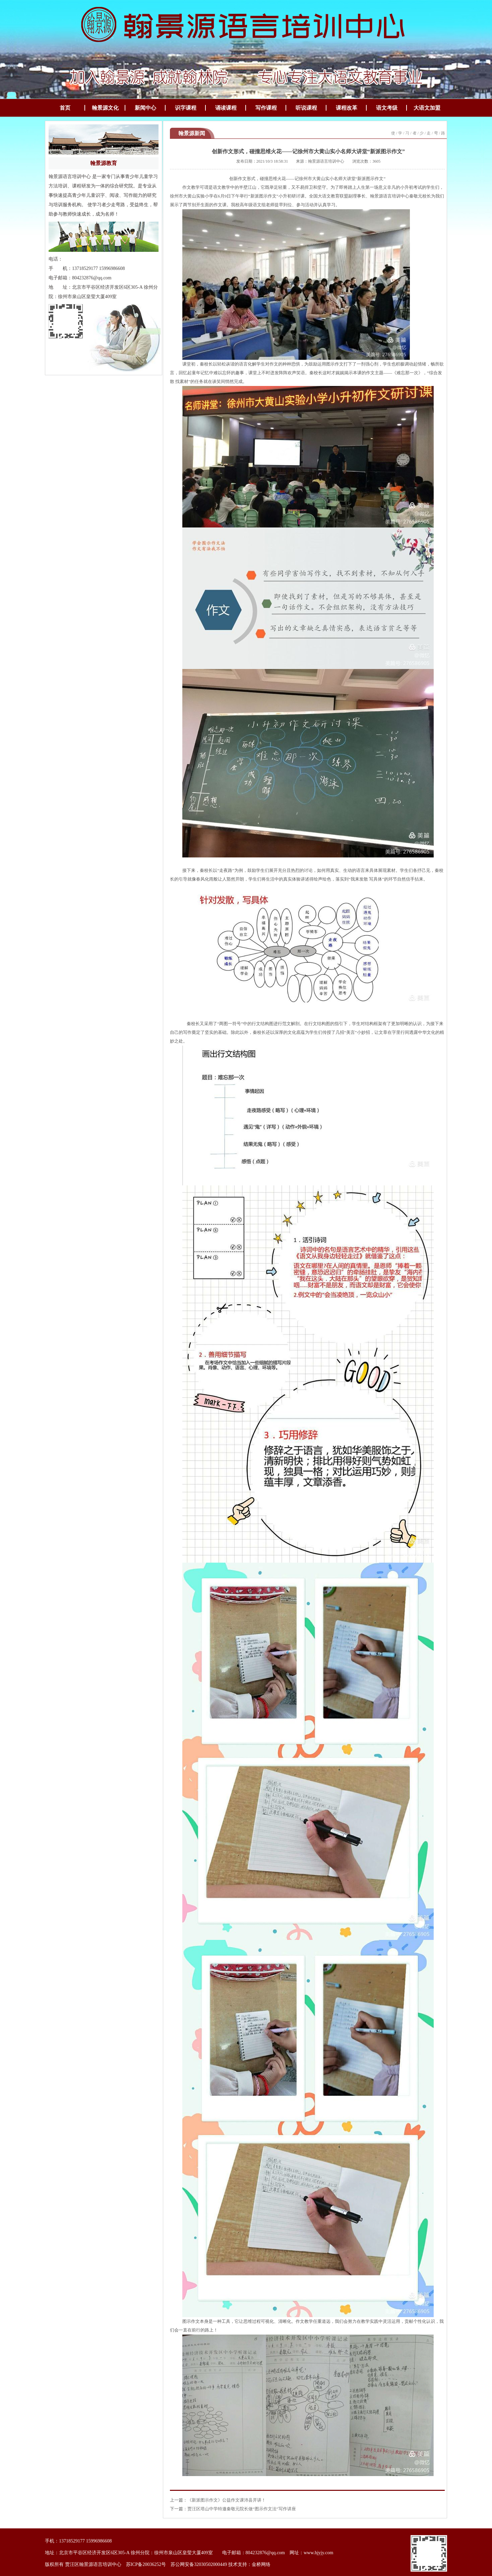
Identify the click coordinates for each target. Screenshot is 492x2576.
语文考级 (386, 108)
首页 (65, 108)
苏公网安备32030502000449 (199, 2564)
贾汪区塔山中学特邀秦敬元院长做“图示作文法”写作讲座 (241, 2508)
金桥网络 (261, 2564)
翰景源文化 (105, 108)
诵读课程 (226, 108)
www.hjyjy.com (318, 2552)
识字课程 (185, 108)
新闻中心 (145, 108)
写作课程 (266, 108)
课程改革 (346, 108)
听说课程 (306, 108)
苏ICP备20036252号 (146, 2564)
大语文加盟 (427, 108)
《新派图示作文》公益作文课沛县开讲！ (226, 2500)
